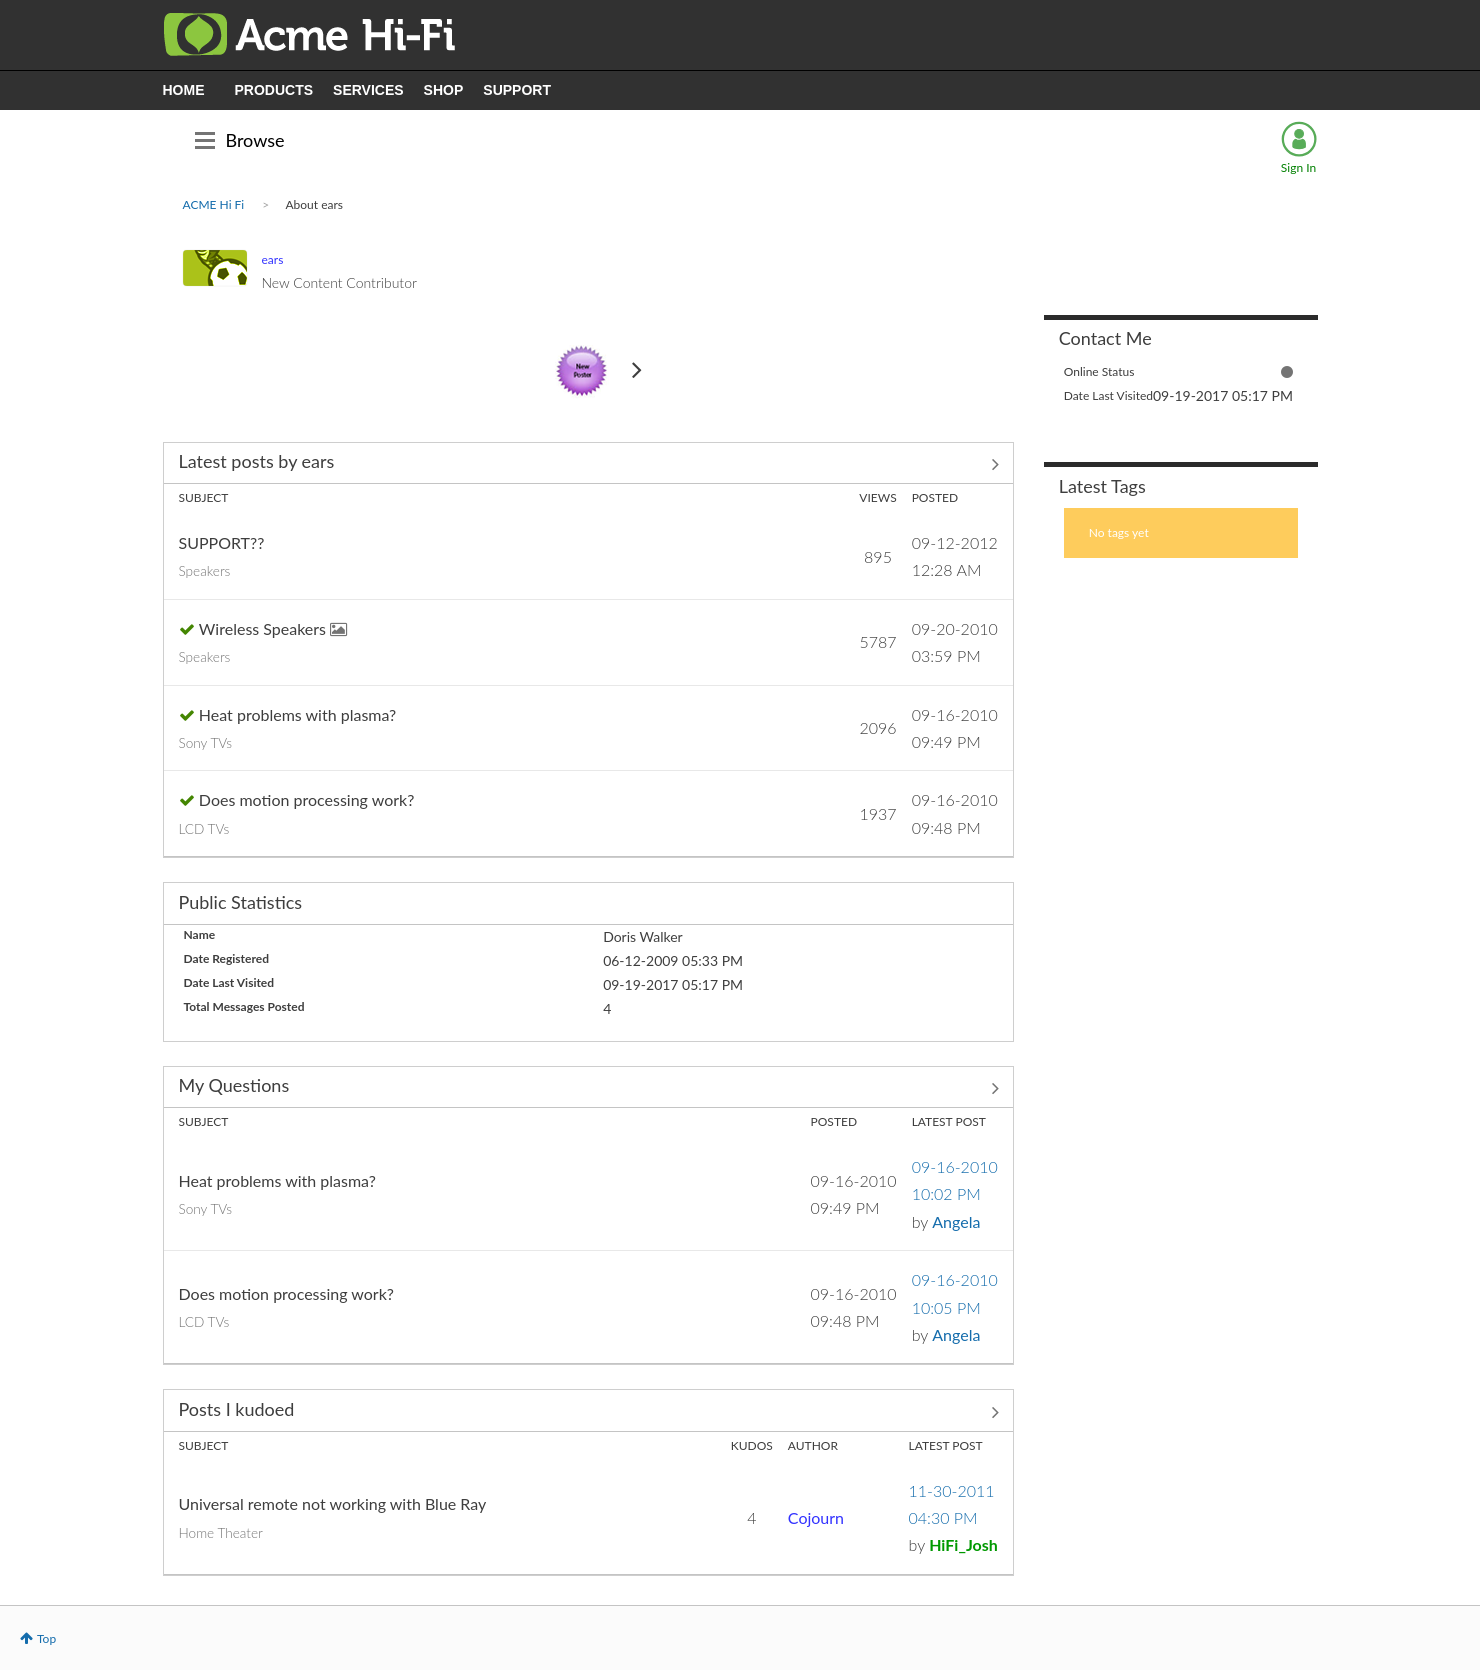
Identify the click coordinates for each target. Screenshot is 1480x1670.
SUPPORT (517, 90)
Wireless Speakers (264, 628)
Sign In (1298, 167)
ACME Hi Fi (214, 204)
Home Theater (221, 1533)
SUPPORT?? (222, 542)
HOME (184, 90)
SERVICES (368, 90)
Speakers (205, 571)
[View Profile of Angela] (956, 1221)
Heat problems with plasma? (297, 714)
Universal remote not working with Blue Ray (333, 1503)
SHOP (444, 90)
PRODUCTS (274, 90)
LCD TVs (204, 829)
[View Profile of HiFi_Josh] (963, 1544)
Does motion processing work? (306, 799)
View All (588, 465)
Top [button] (46, 1638)
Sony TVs (206, 743)
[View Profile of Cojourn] (816, 1517)
